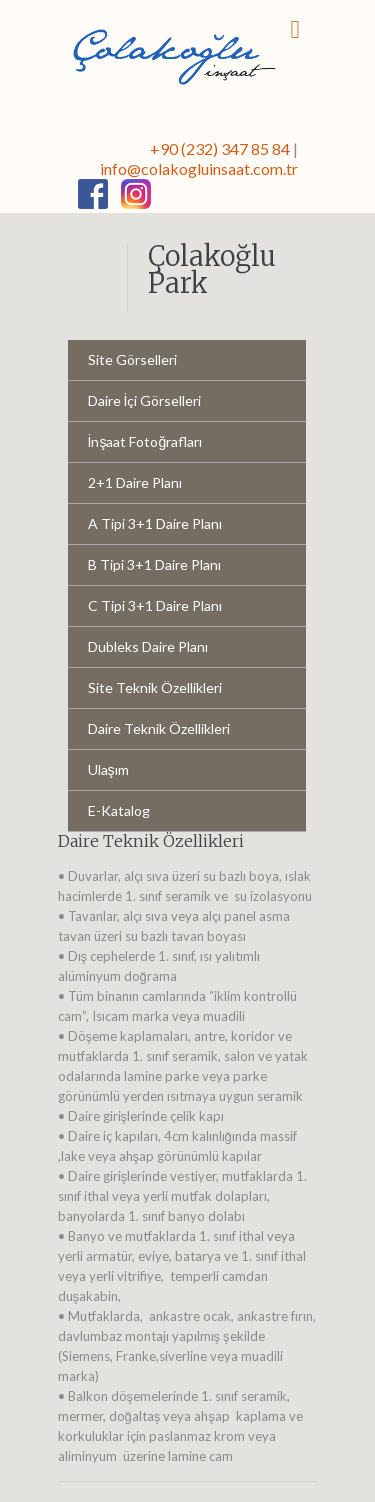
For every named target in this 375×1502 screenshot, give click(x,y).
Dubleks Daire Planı (148, 646)
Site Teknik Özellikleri (155, 687)
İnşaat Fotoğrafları (145, 441)
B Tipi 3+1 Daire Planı (154, 564)
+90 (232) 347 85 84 (220, 148)
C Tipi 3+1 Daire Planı (155, 605)
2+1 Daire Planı (135, 482)
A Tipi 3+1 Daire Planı (155, 523)
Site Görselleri (132, 359)
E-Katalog (119, 810)
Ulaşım (108, 769)
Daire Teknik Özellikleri (159, 728)
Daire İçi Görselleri (145, 400)
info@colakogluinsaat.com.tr (199, 168)
